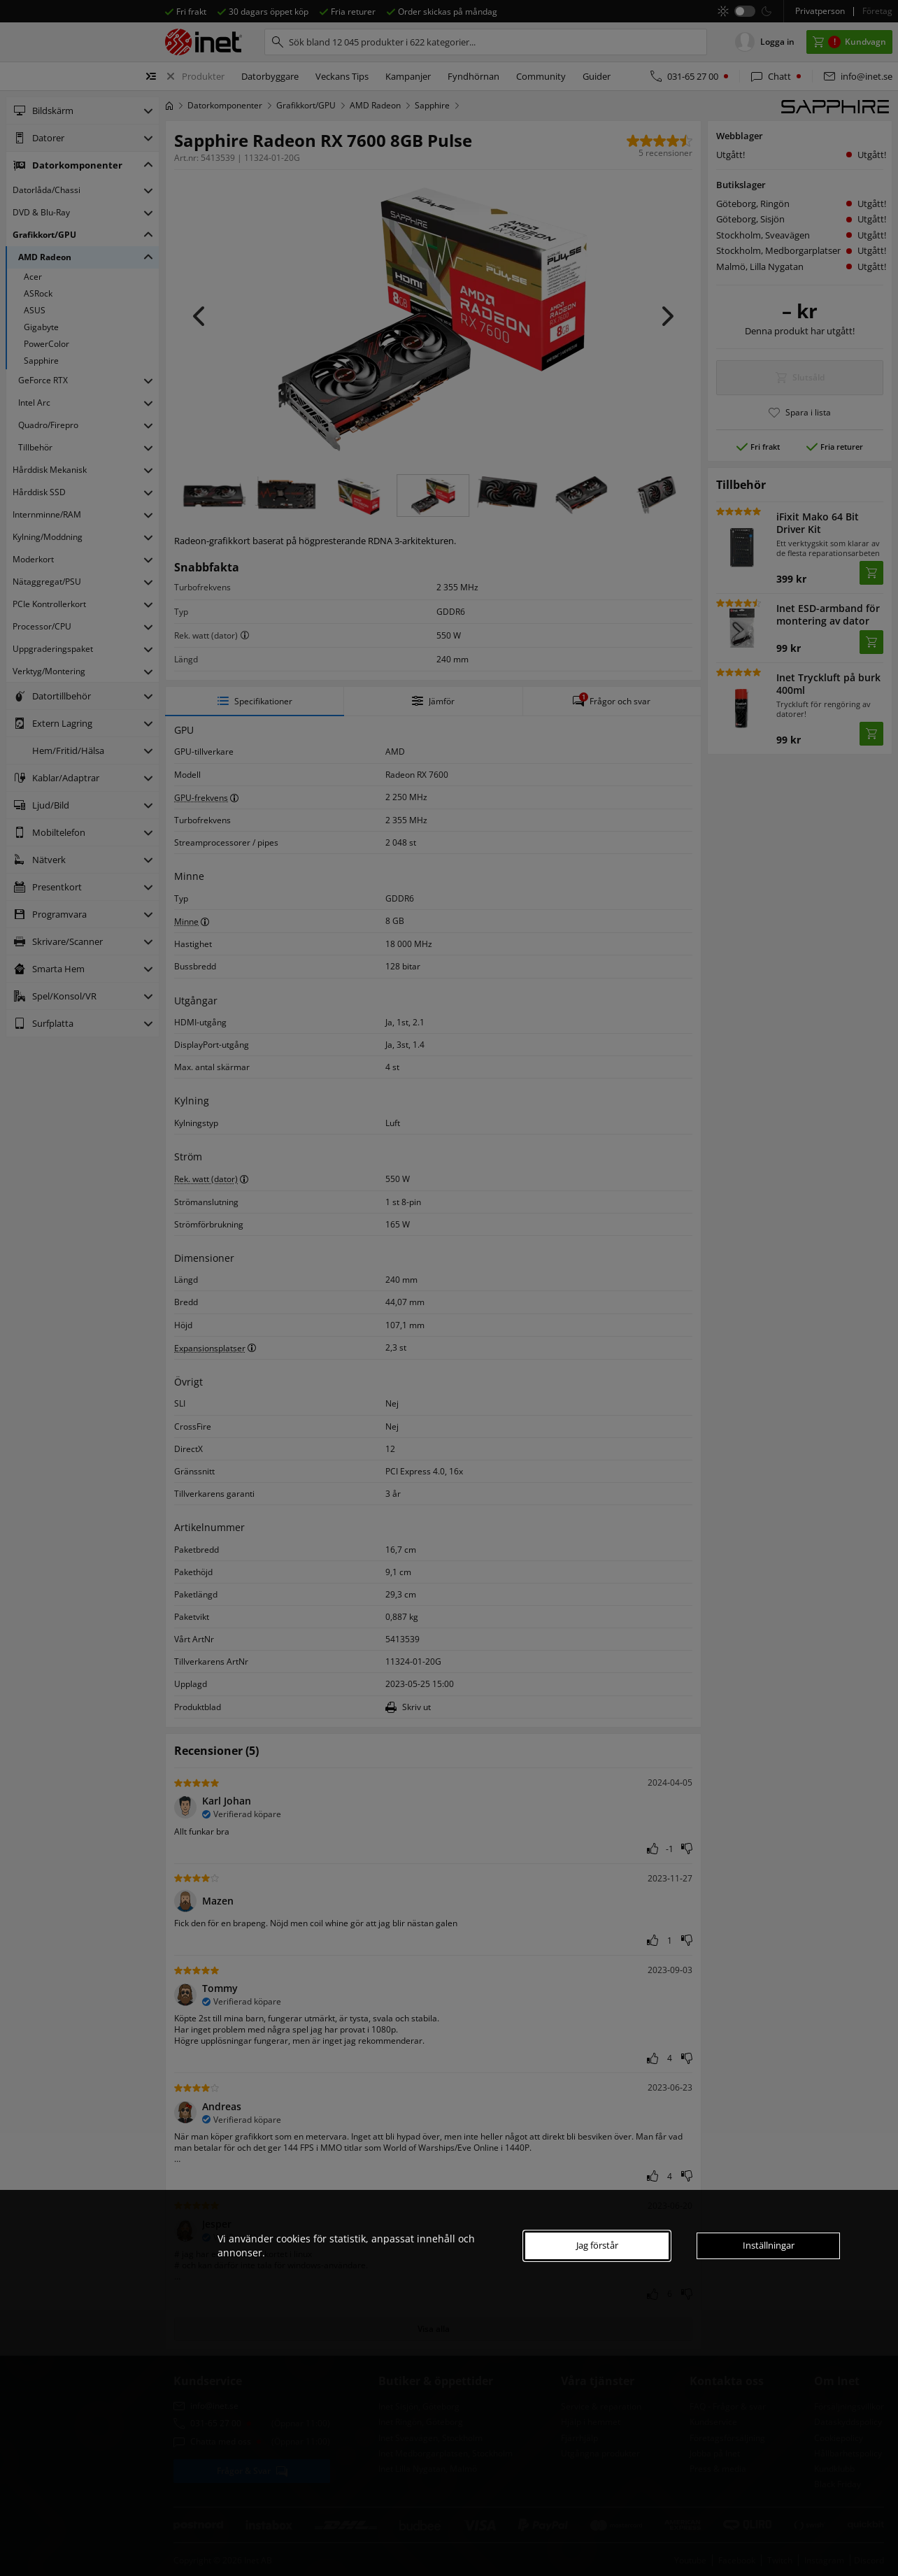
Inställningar (768, 2245)
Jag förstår (597, 2245)
